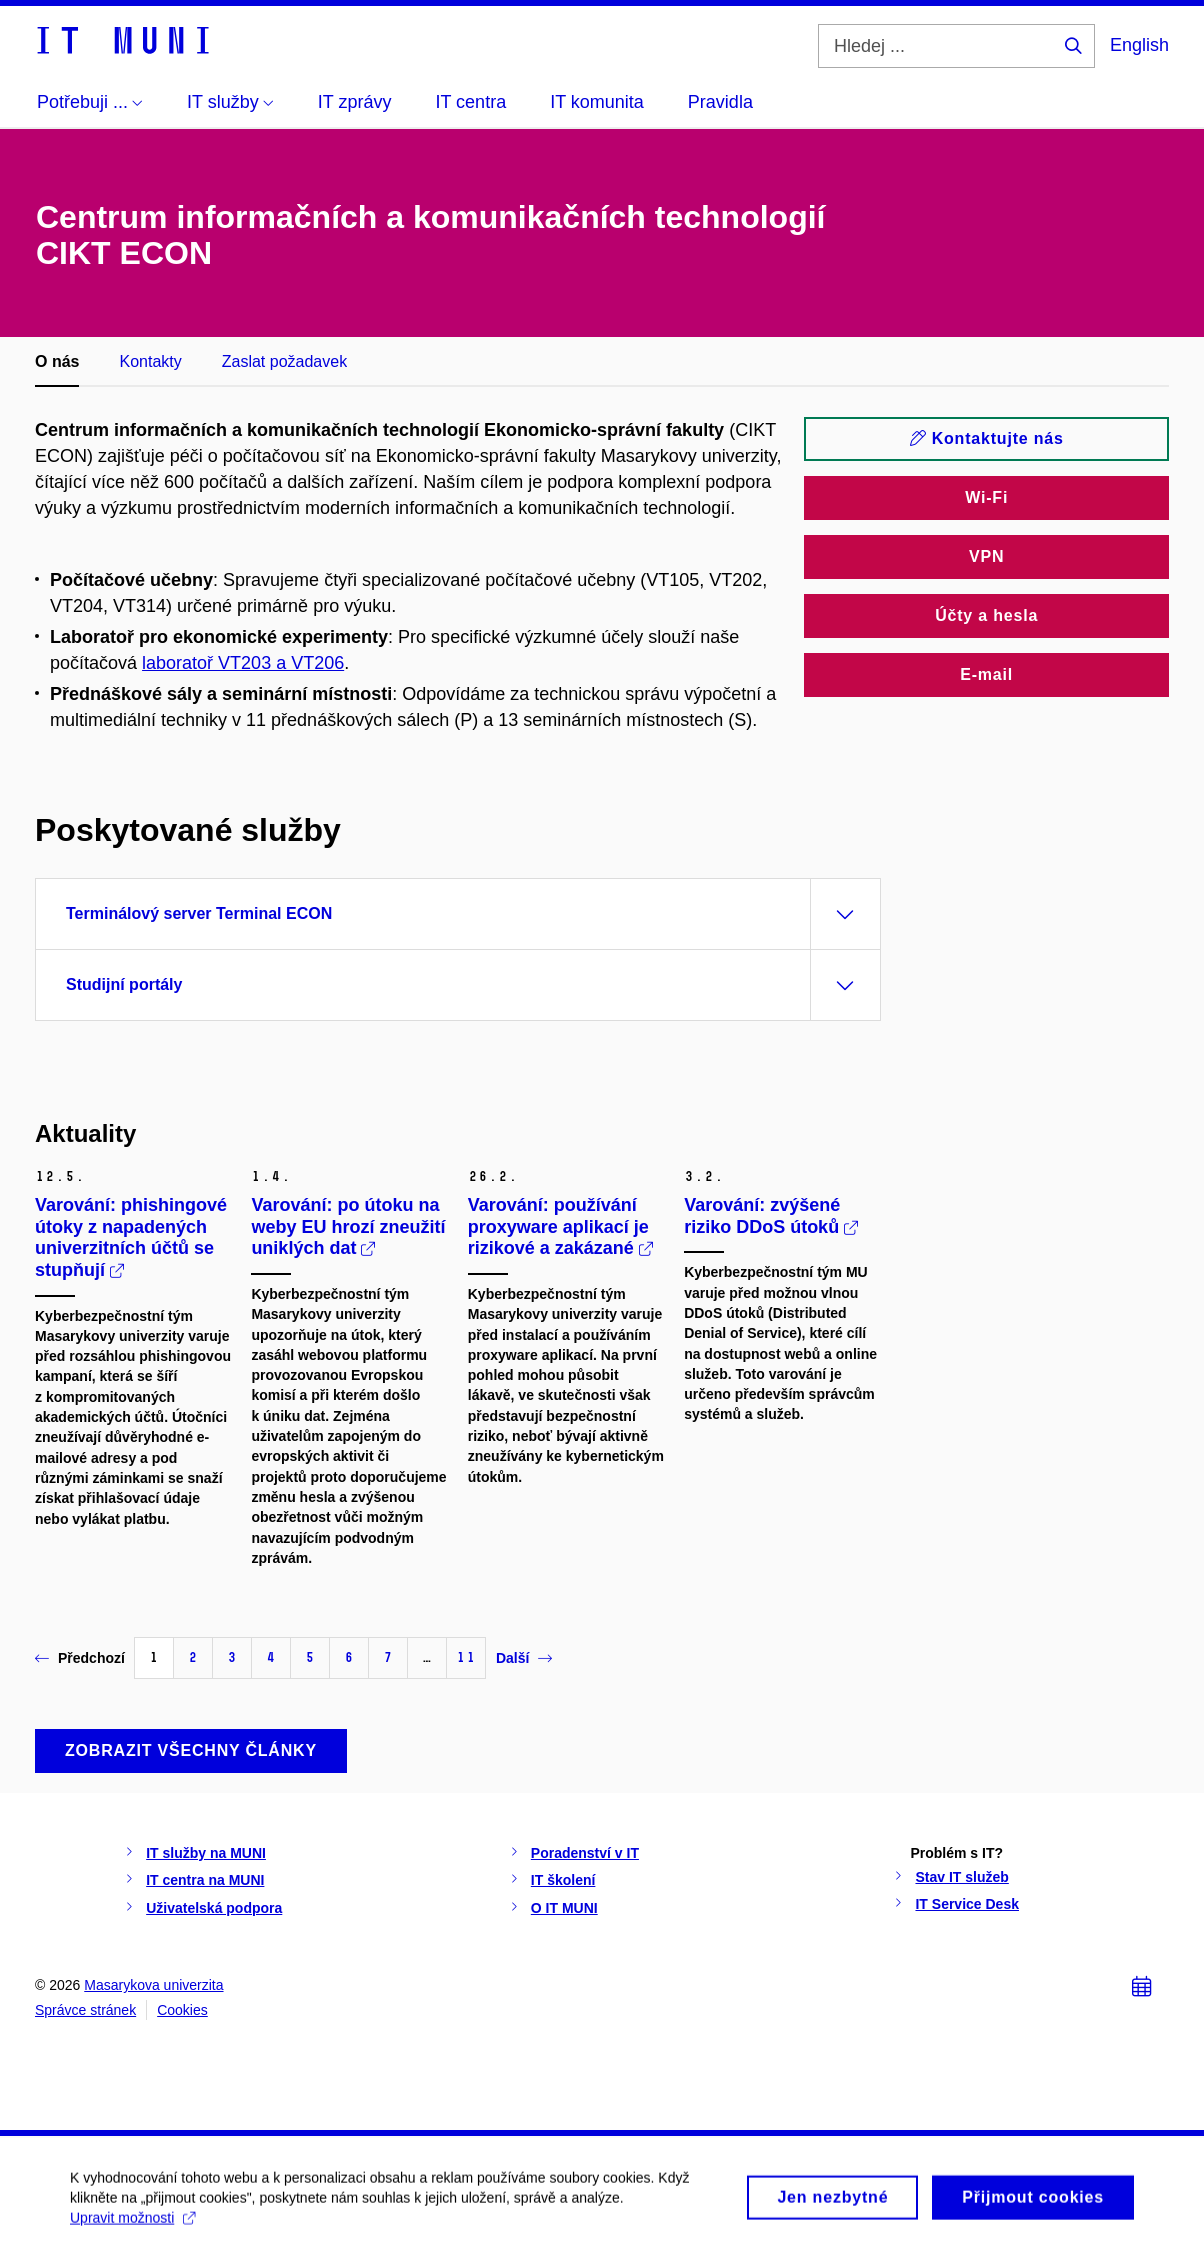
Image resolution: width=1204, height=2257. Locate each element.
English (1139, 45)
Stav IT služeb (961, 1877)
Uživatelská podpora (214, 1908)
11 (466, 1657)
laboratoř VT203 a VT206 (243, 663)
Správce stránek (85, 2010)
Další (524, 1658)
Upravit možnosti (132, 2226)
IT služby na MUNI (206, 1853)
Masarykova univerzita (153, 1985)
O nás (57, 361)
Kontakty (150, 361)
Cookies (182, 2010)
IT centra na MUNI (205, 1880)
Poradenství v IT (585, 1853)
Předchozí (80, 1658)
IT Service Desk (967, 1904)
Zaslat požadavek (284, 361)
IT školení (563, 1880)
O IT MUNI (564, 1908)
